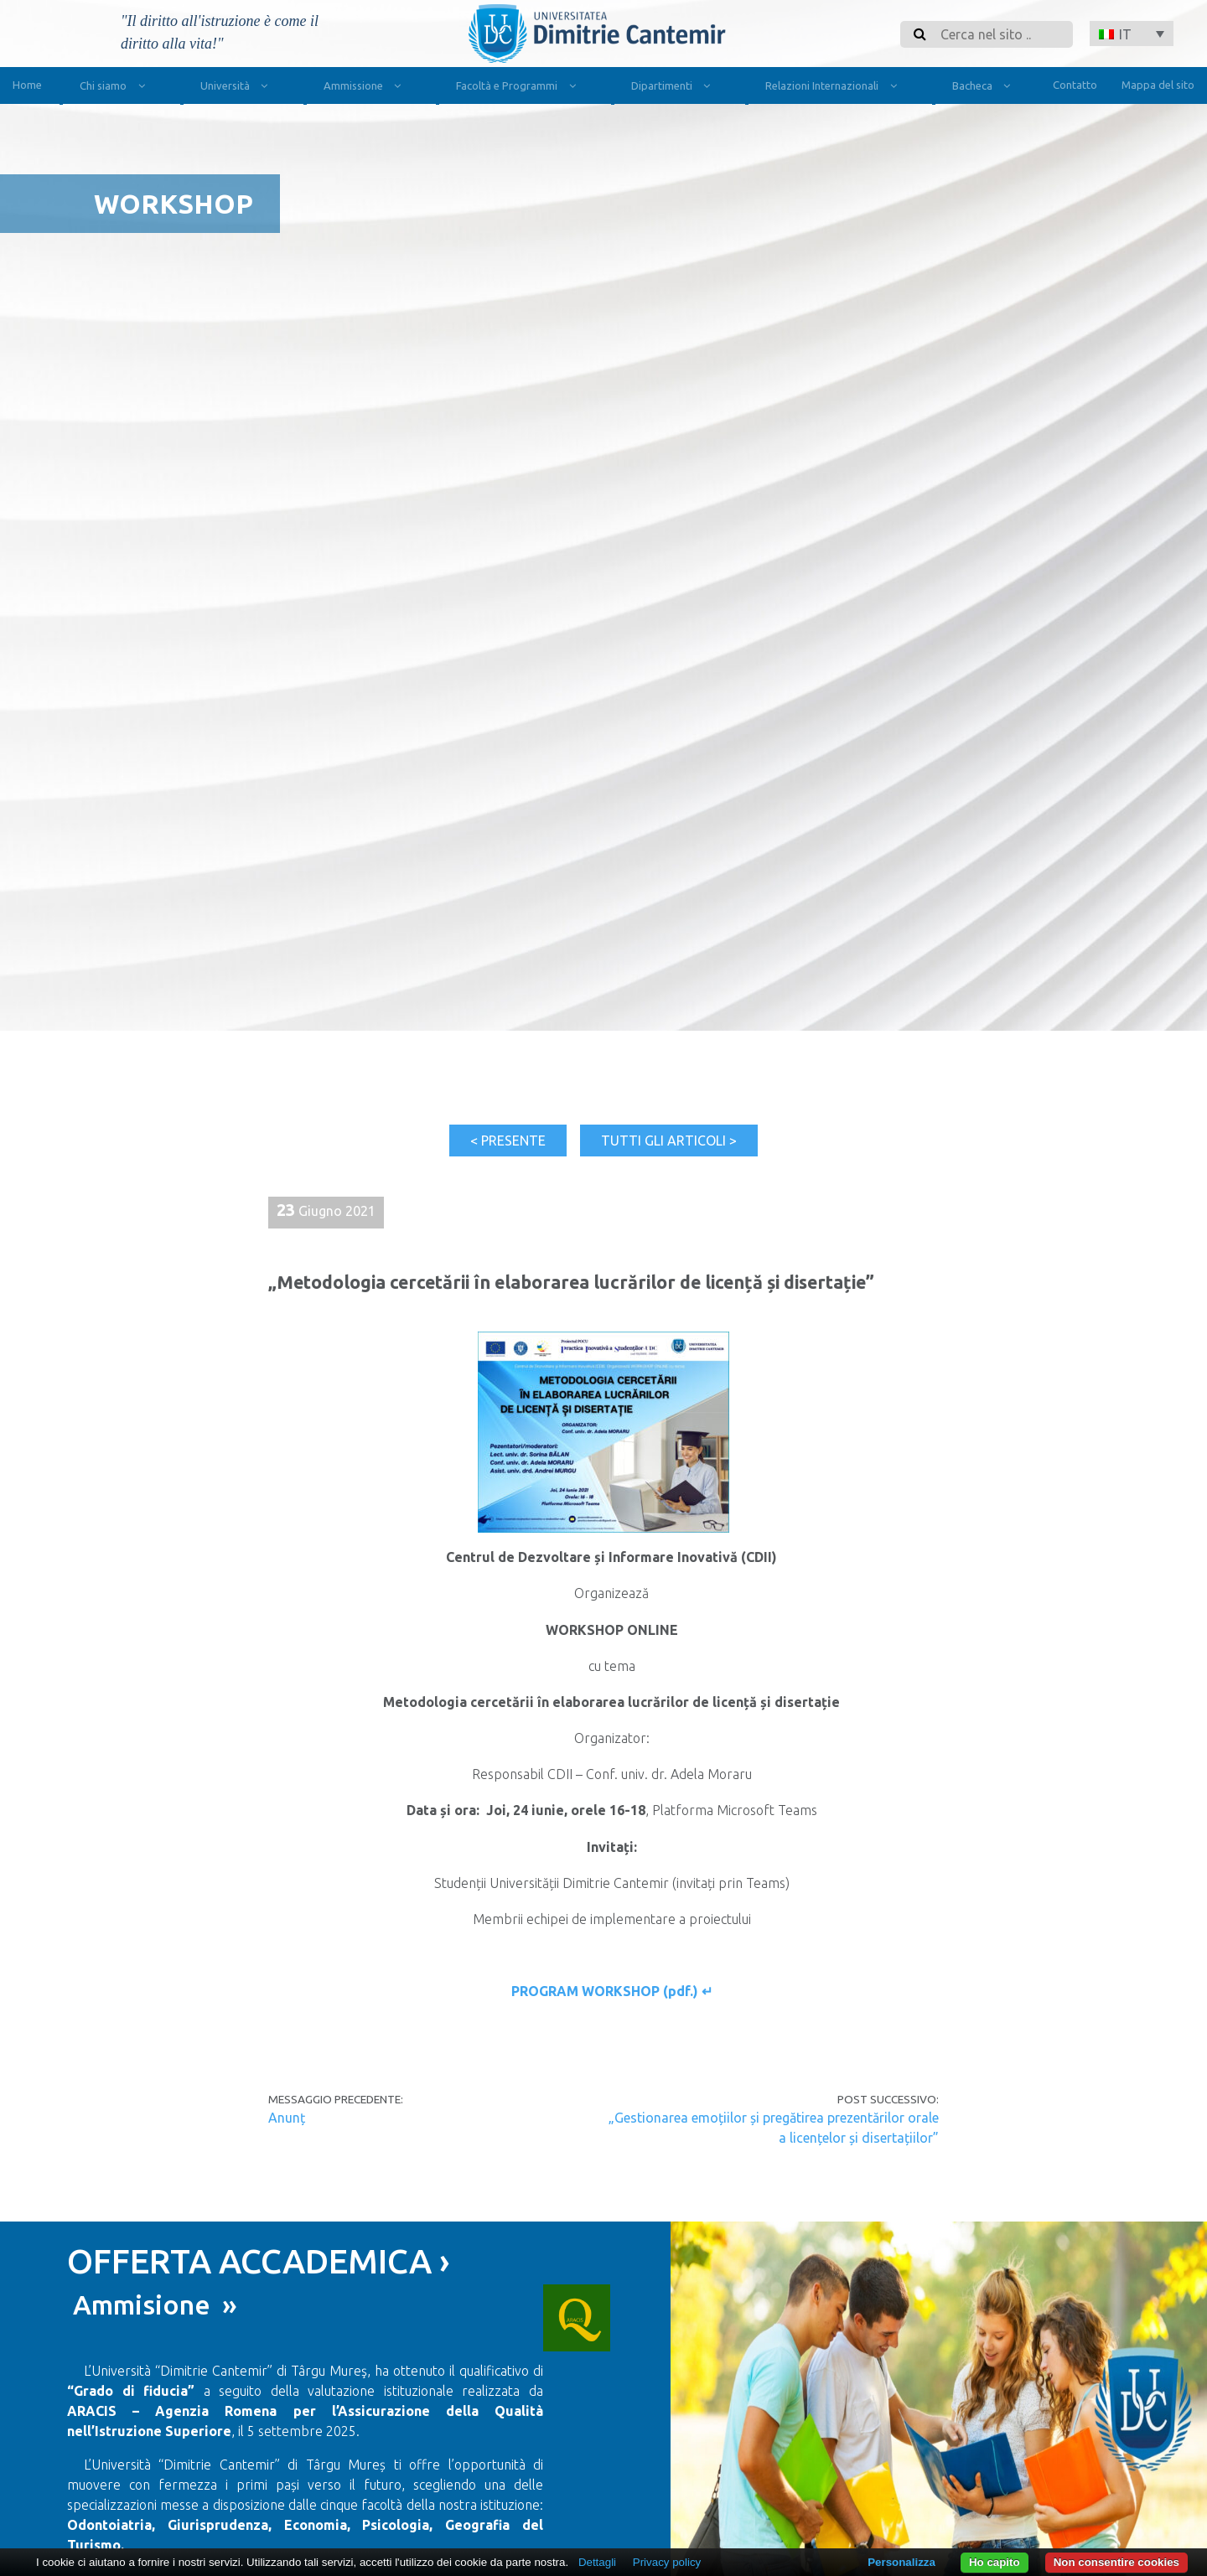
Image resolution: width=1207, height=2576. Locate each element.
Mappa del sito (1158, 85)
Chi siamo (116, 88)
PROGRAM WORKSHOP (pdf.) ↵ (611, 1991)
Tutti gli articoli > (669, 1140)
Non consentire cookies (1116, 2562)
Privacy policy (667, 2562)
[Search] (1002, 34)
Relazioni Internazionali (834, 88)
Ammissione (366, 88)
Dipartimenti (674, 88)
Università (237, 88)
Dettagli (597, 2562)
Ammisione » (152, 2304)
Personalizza (901, 2562)
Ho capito (994, 2562)
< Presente (508, 1140)
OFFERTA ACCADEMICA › (258, 2261)
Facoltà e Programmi (519, 88)
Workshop (173, 204)
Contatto (1075, 85)
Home (27, 85)
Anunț (286, 2117)
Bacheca (985, 88)
